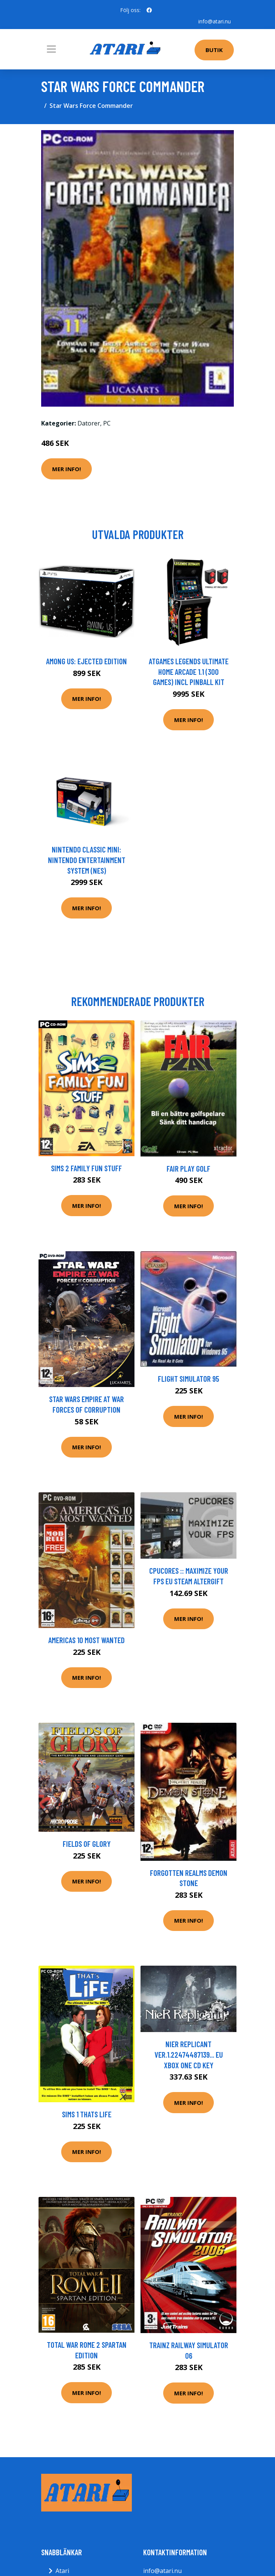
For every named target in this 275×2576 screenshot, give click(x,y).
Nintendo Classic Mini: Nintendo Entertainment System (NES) (86, 860)
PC (107, 423)
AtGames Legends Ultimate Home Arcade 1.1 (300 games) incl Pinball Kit (189, 671)
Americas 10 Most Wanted (86, 1640)
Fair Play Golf (188, 1168)
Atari (62, 2571)
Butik (214, 50)
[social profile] (149, 10)
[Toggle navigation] (51, 49)
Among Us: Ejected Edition (86, 661)
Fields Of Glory (87, 1843)
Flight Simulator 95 (188, 1378)
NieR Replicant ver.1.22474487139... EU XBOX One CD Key (188, 2054)
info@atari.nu (214, 21)
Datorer (88, 423)
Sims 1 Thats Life (86, 2114)
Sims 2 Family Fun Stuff (86, 1168)
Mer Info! (66, 469)
